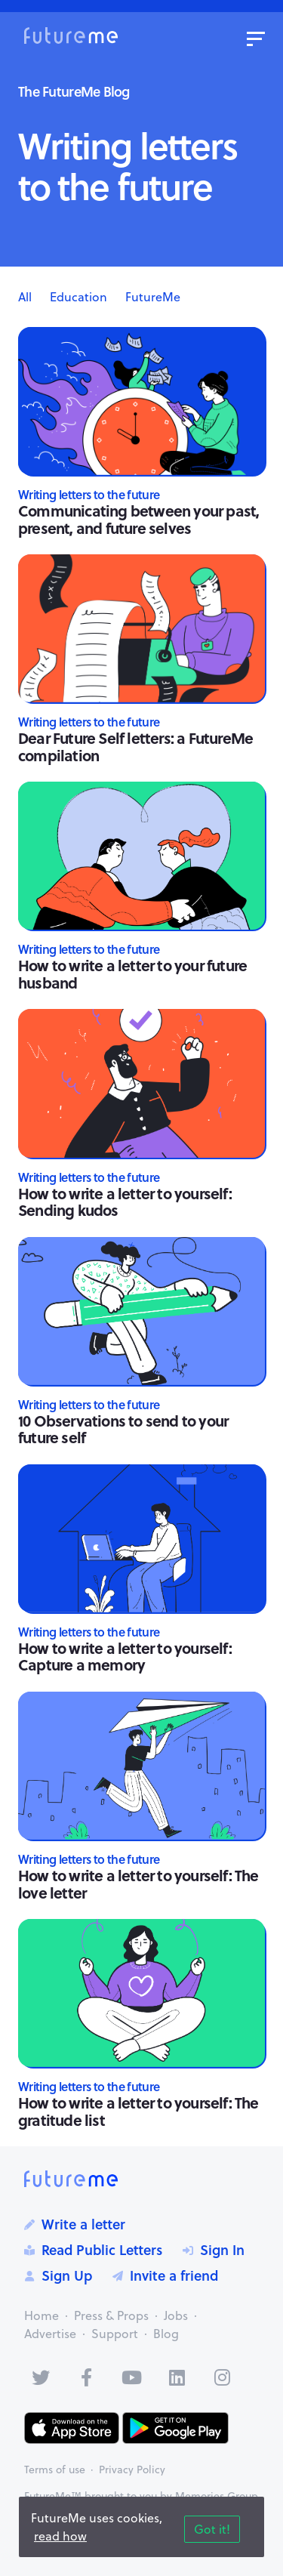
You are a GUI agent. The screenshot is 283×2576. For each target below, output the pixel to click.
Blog (166, 2333)
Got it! (212, 2529)
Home (41, 2315)
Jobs (176, 2315)
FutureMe (152, 296)
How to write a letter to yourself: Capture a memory (125, 1656)
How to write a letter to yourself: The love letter (138, 1883)
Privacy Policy (132, 2469)
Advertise (50, 2333)
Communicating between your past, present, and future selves (138, 518)
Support (114, 2333)
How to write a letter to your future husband (132, 973)
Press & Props (111, 2315)
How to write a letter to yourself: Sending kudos (125, 1201)
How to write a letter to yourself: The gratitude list (138, 2110)
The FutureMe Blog (74, 91)
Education (78, 296)
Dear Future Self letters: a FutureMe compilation (135, 746)
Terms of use (54, 2469)
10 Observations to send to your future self (123, 1428)
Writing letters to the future (88, 494)
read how (60, 2536)
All (25, 296)
